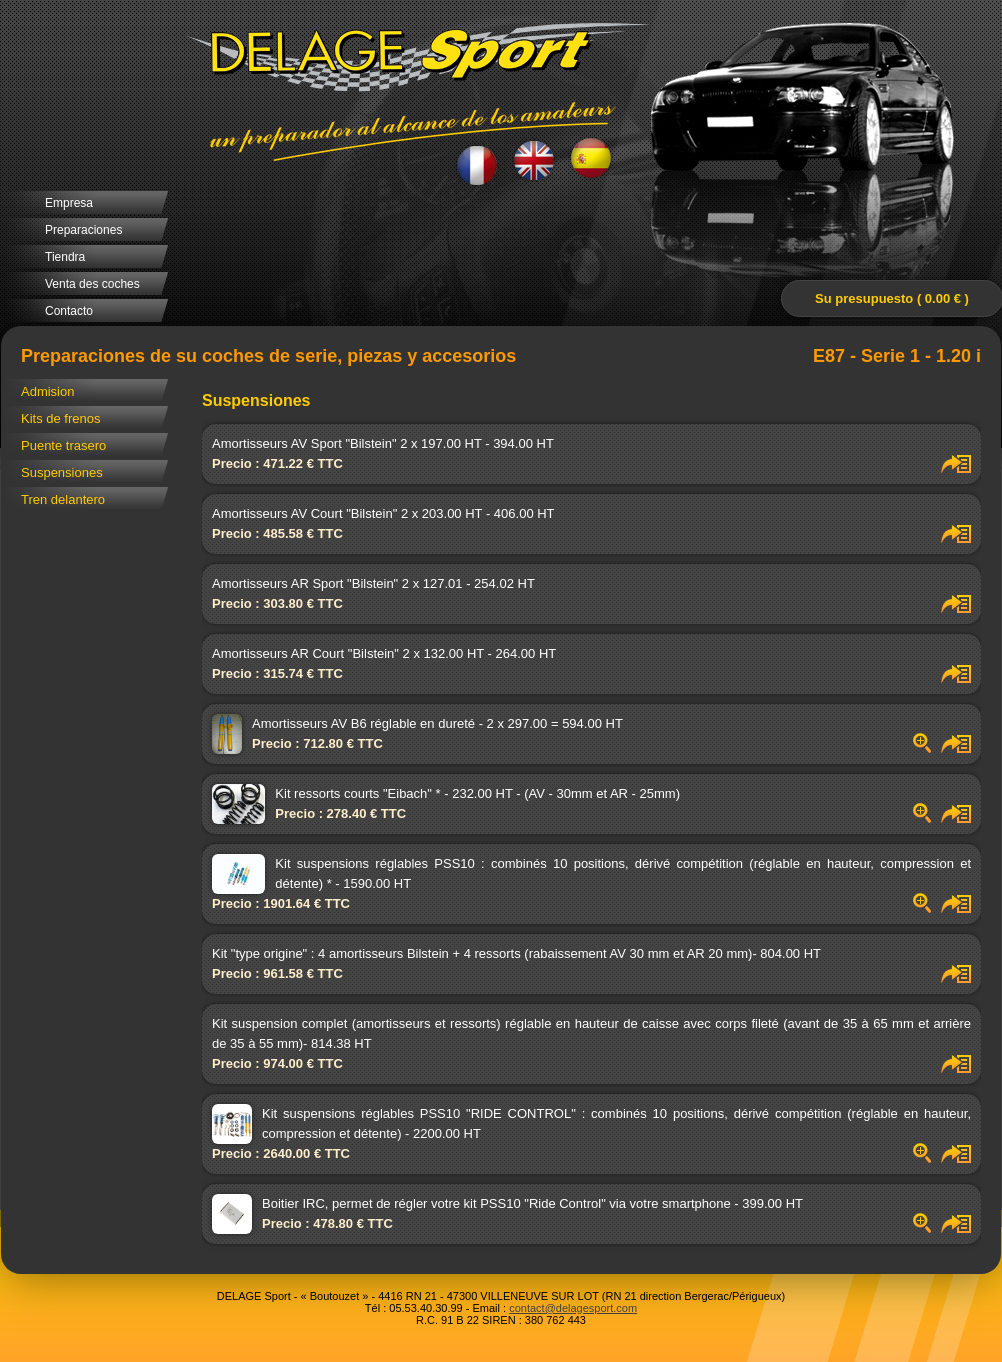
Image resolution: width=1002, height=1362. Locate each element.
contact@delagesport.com (573, 1308)
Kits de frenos (61, 418)
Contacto (69, 311)
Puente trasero (63, 445)
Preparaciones (83, 230)
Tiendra (65, 257)
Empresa (69, 203)
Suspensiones (62, 472)
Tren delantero (63, 499)
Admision (47, 391)
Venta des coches (92, 284)
